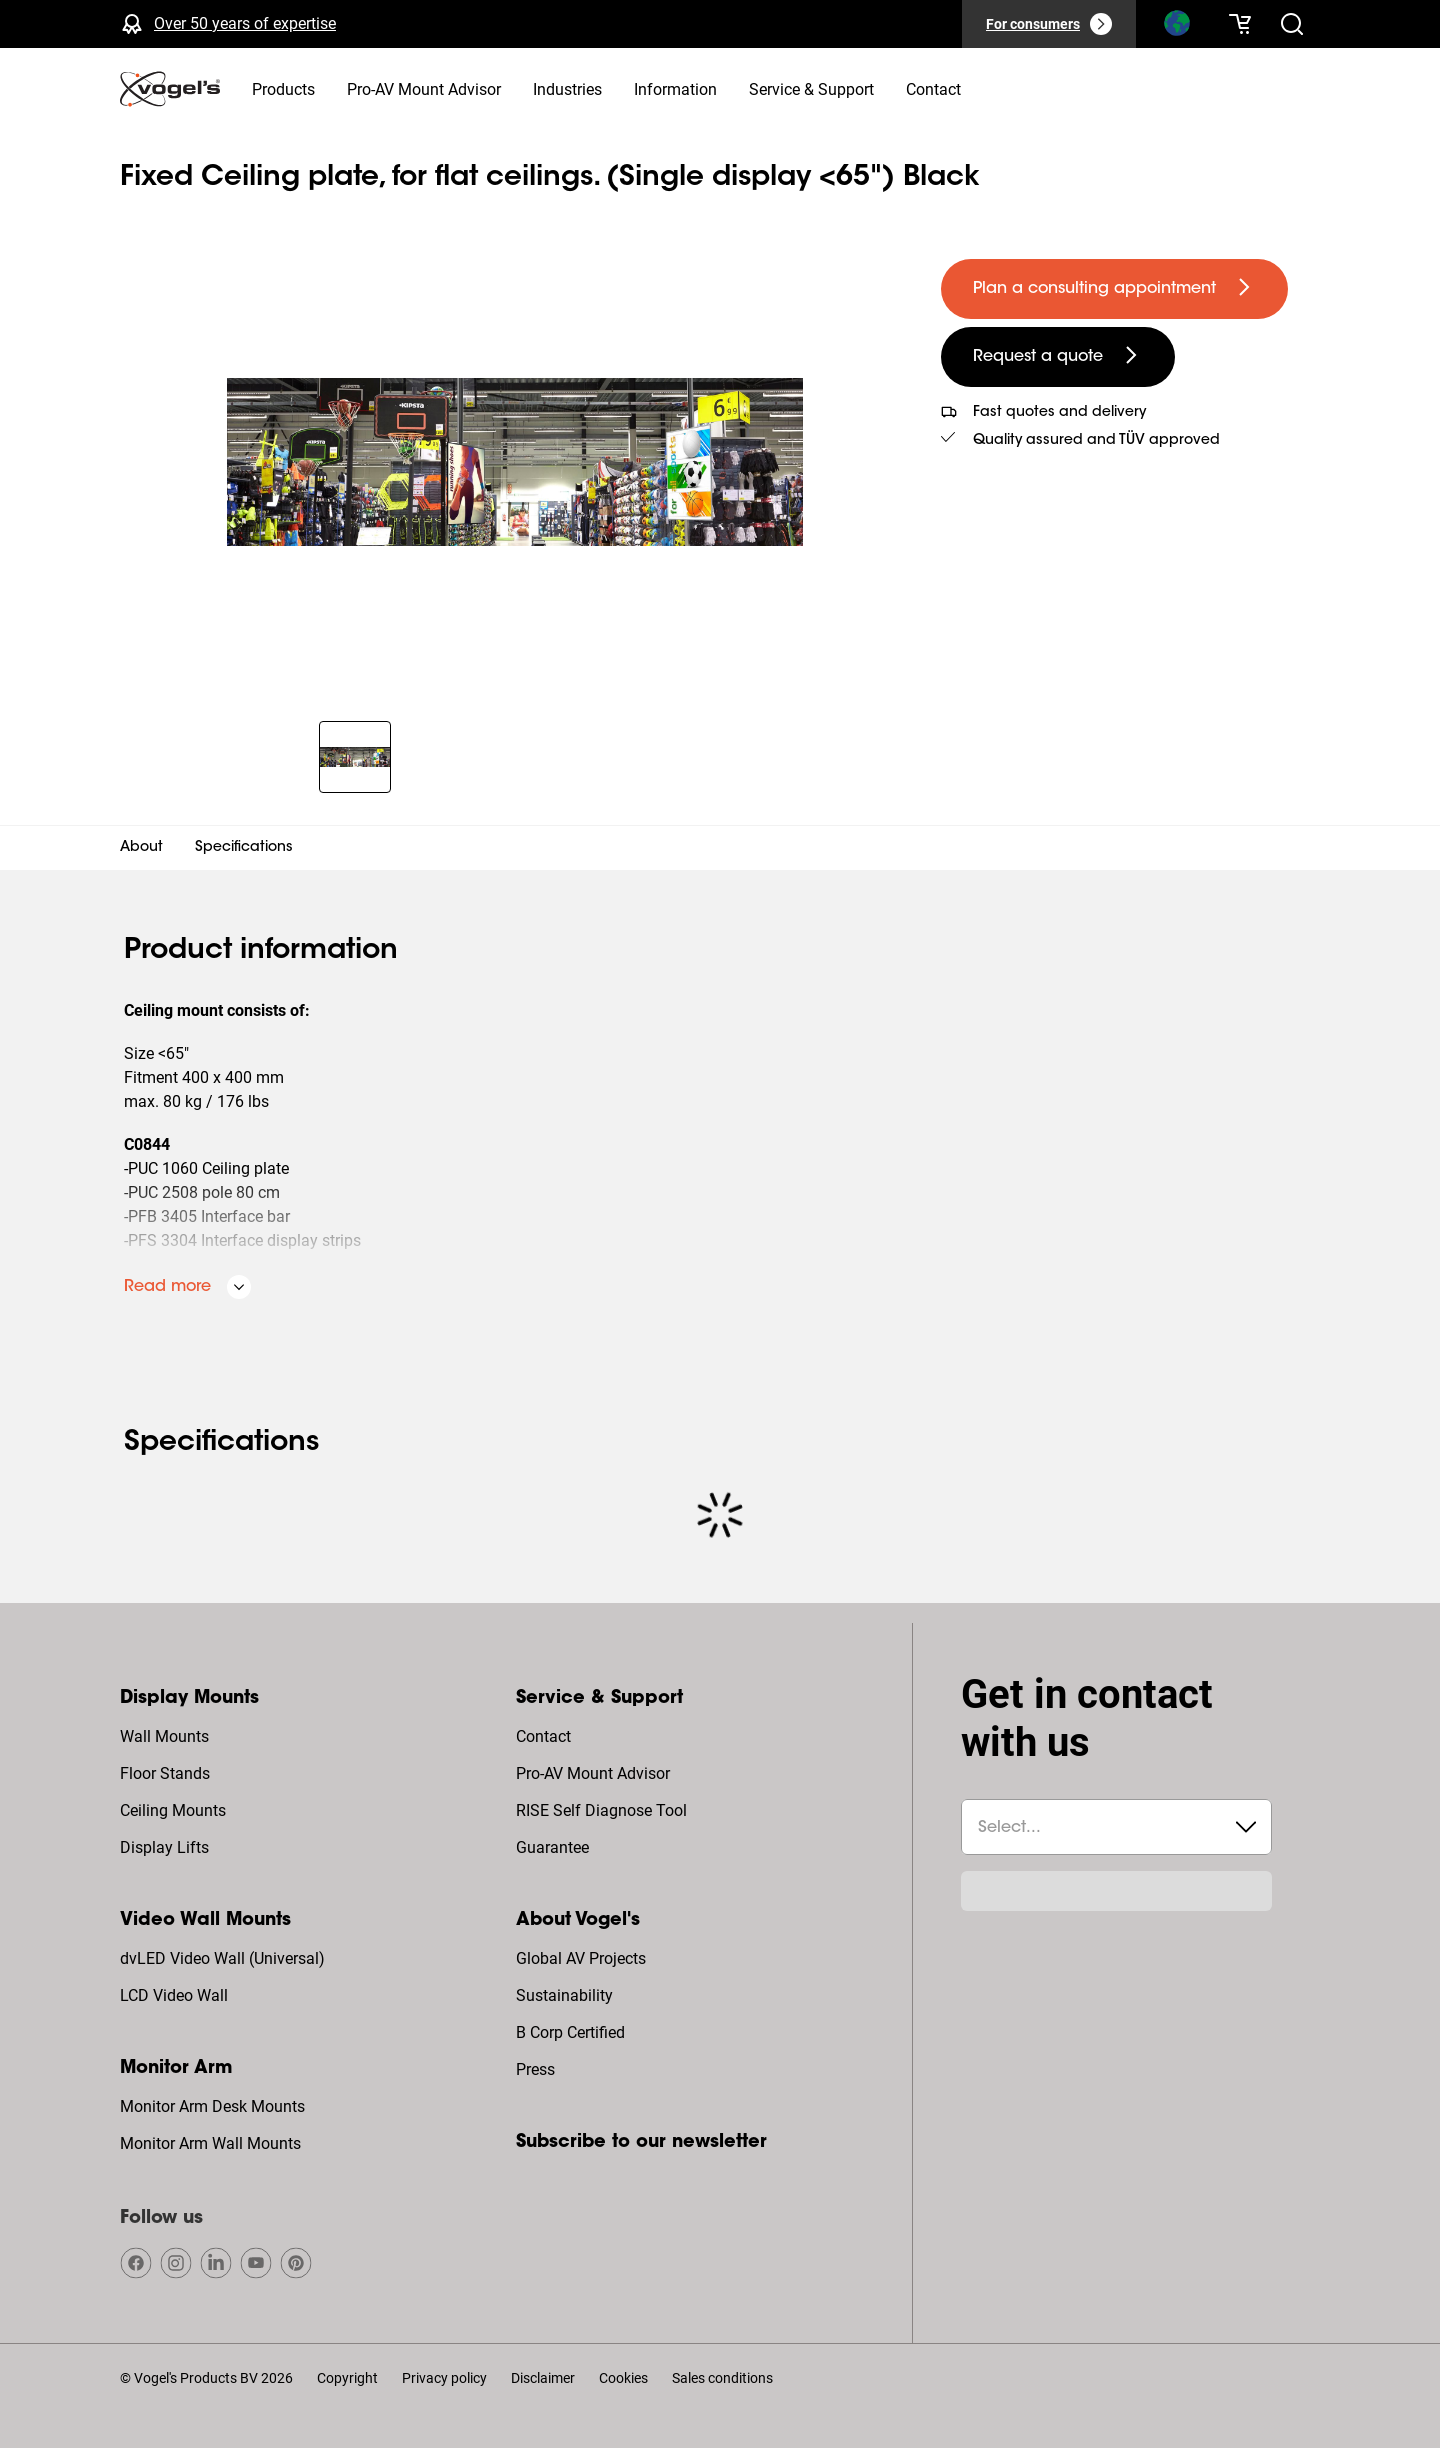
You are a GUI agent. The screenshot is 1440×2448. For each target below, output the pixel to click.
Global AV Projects (581, 1958)
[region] (514, 462)
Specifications (244, 848)
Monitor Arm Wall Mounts (210, 2143)
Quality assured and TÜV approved (1096, 441)
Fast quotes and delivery (1059, 413)
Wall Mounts (164, 1736)
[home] (170, 89)
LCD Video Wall (174, 1995)
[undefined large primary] (1114, 289)
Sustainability (564, 1995)
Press (535, 2069)
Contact (543, 1736)
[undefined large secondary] (1058, 357)
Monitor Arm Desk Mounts (212, 2106)
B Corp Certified (570, 2032)
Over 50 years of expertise (245, 23)
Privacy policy (444, 2378)
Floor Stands (165, 1773)
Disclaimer (543, 2378)
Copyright (347, 2378)
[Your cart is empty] (1240, 24)
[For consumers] (1049, 24)
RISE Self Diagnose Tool (601, 1810)
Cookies (623, 2378)
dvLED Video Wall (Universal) (222, 1958)
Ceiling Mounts (173, 1810)
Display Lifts (164, 1847)
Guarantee (552, 1847)
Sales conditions (722, 2378)
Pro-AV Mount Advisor (593, 1773)
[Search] (1176, 28)
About (141, 848)
